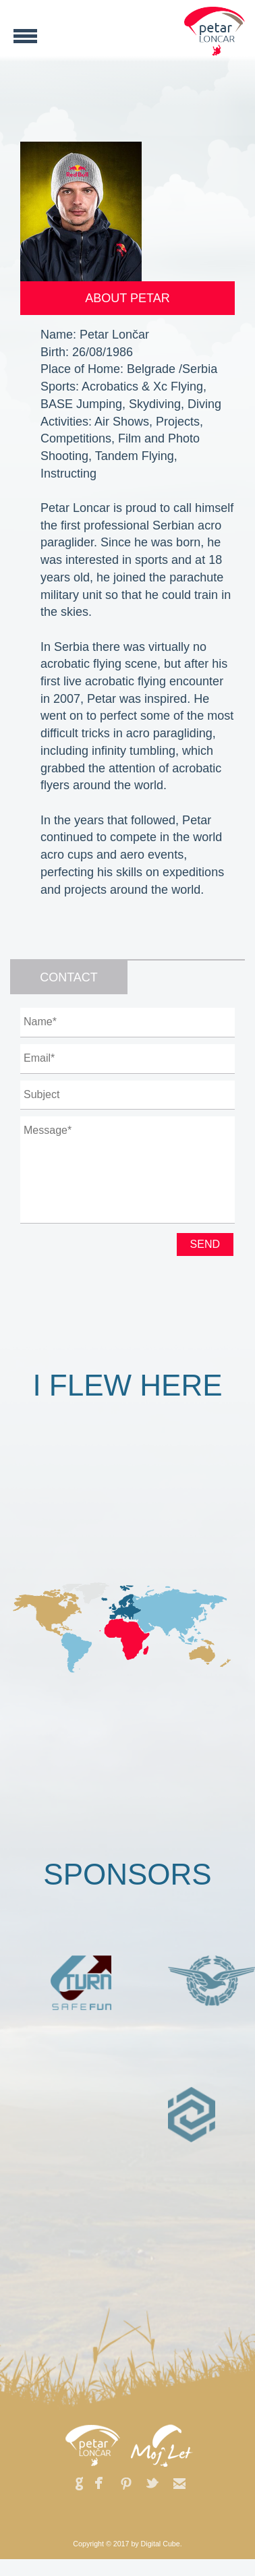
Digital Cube (160, 2544)
